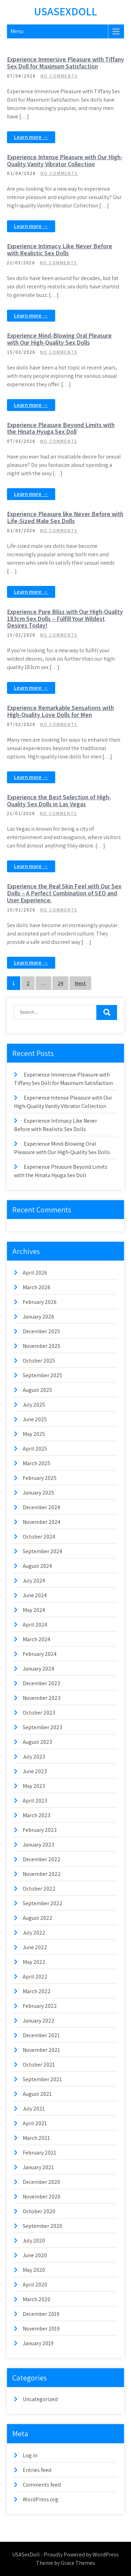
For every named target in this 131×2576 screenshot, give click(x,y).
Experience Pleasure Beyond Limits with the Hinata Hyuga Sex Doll (61, 428)
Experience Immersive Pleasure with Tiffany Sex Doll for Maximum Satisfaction (65, 62)
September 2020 (42, 2226)
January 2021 (38, 2167)
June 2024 (35, 1595)
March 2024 (36, 1639)
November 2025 (41, 1346)
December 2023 (41, 1683)
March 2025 (36, 1463)
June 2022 (35, 1947)
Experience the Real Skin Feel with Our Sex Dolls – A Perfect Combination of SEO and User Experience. (64, 893)
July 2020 (34, 2240)
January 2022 (38, 2020)
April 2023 (35, 1800)
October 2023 (39, 1712)
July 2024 (34, 1580)
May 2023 (34, 1786)
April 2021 (35, 2123)
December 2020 (41, 2182)
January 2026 (38, 1316)
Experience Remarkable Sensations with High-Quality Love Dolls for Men (60, 711)
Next (80, 983)
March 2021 (36, 2138)
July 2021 (34, 2108)
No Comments (59, 76)
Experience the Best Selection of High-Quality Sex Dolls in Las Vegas (59, 800)
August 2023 (37, 1742)
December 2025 (41, 1331)
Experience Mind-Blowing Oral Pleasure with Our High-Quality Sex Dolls (59, 338)
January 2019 (38, 2343)
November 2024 (41, 1522)
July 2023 (34, 1756)
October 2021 (39, 2064)
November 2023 (41, 1698)
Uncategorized (40, 2399)
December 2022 (41, 1859)
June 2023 (35, 1771)
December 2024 (41, 1507)
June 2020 (35, 2255)
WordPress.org (40, 2499)
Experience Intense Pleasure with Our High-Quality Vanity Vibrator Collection (65, 160)
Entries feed (37, 2470)
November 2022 (42, 1874)
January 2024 (38, 1668)
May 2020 (34, 2270)
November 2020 (41, 2196)
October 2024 (39, 1536)
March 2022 (37, 1991)
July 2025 (34, 1404)
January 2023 (38, 1844)
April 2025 (35, 1448)
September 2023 (42, 1727)
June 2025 (35, 1419)
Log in (30, 2455)
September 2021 (42, 2079)
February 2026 (40, 1302)
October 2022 (39, 1888)
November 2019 (41, 2328)
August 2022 (37, 1918)
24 (60, 983)
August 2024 (37, 1566)
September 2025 (42, 1375)
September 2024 (42, 1551)
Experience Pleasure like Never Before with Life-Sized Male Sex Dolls (65, 517)
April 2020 (35, 2284)
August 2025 (37, 1390)
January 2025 (38, 1492)
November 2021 (41, 2050)
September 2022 (43, 1903)
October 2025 (39, 1360)
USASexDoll (65, 11)
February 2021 (39, 2152)
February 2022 (40, 2006)
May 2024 (34, 1610)
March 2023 (36, 1815)
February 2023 (40, 1830)
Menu (16, 31)
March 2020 (36, 2299)
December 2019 (41, 2314)
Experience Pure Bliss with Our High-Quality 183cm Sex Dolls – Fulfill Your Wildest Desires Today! (65, 619)
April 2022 (35, 1976)
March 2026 (36, 1287)
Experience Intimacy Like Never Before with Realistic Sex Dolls (59, 249)
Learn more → (31, 137)
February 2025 (40, 1478)
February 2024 (40, 1654)
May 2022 (34, 1962)
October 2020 (39, 2211)
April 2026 (35, 1272)
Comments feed (42, 2484)
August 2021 (37, 2094)
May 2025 (34, 1434)
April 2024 (35, 1624)
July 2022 (34, 1932)
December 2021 (41, 2035)
